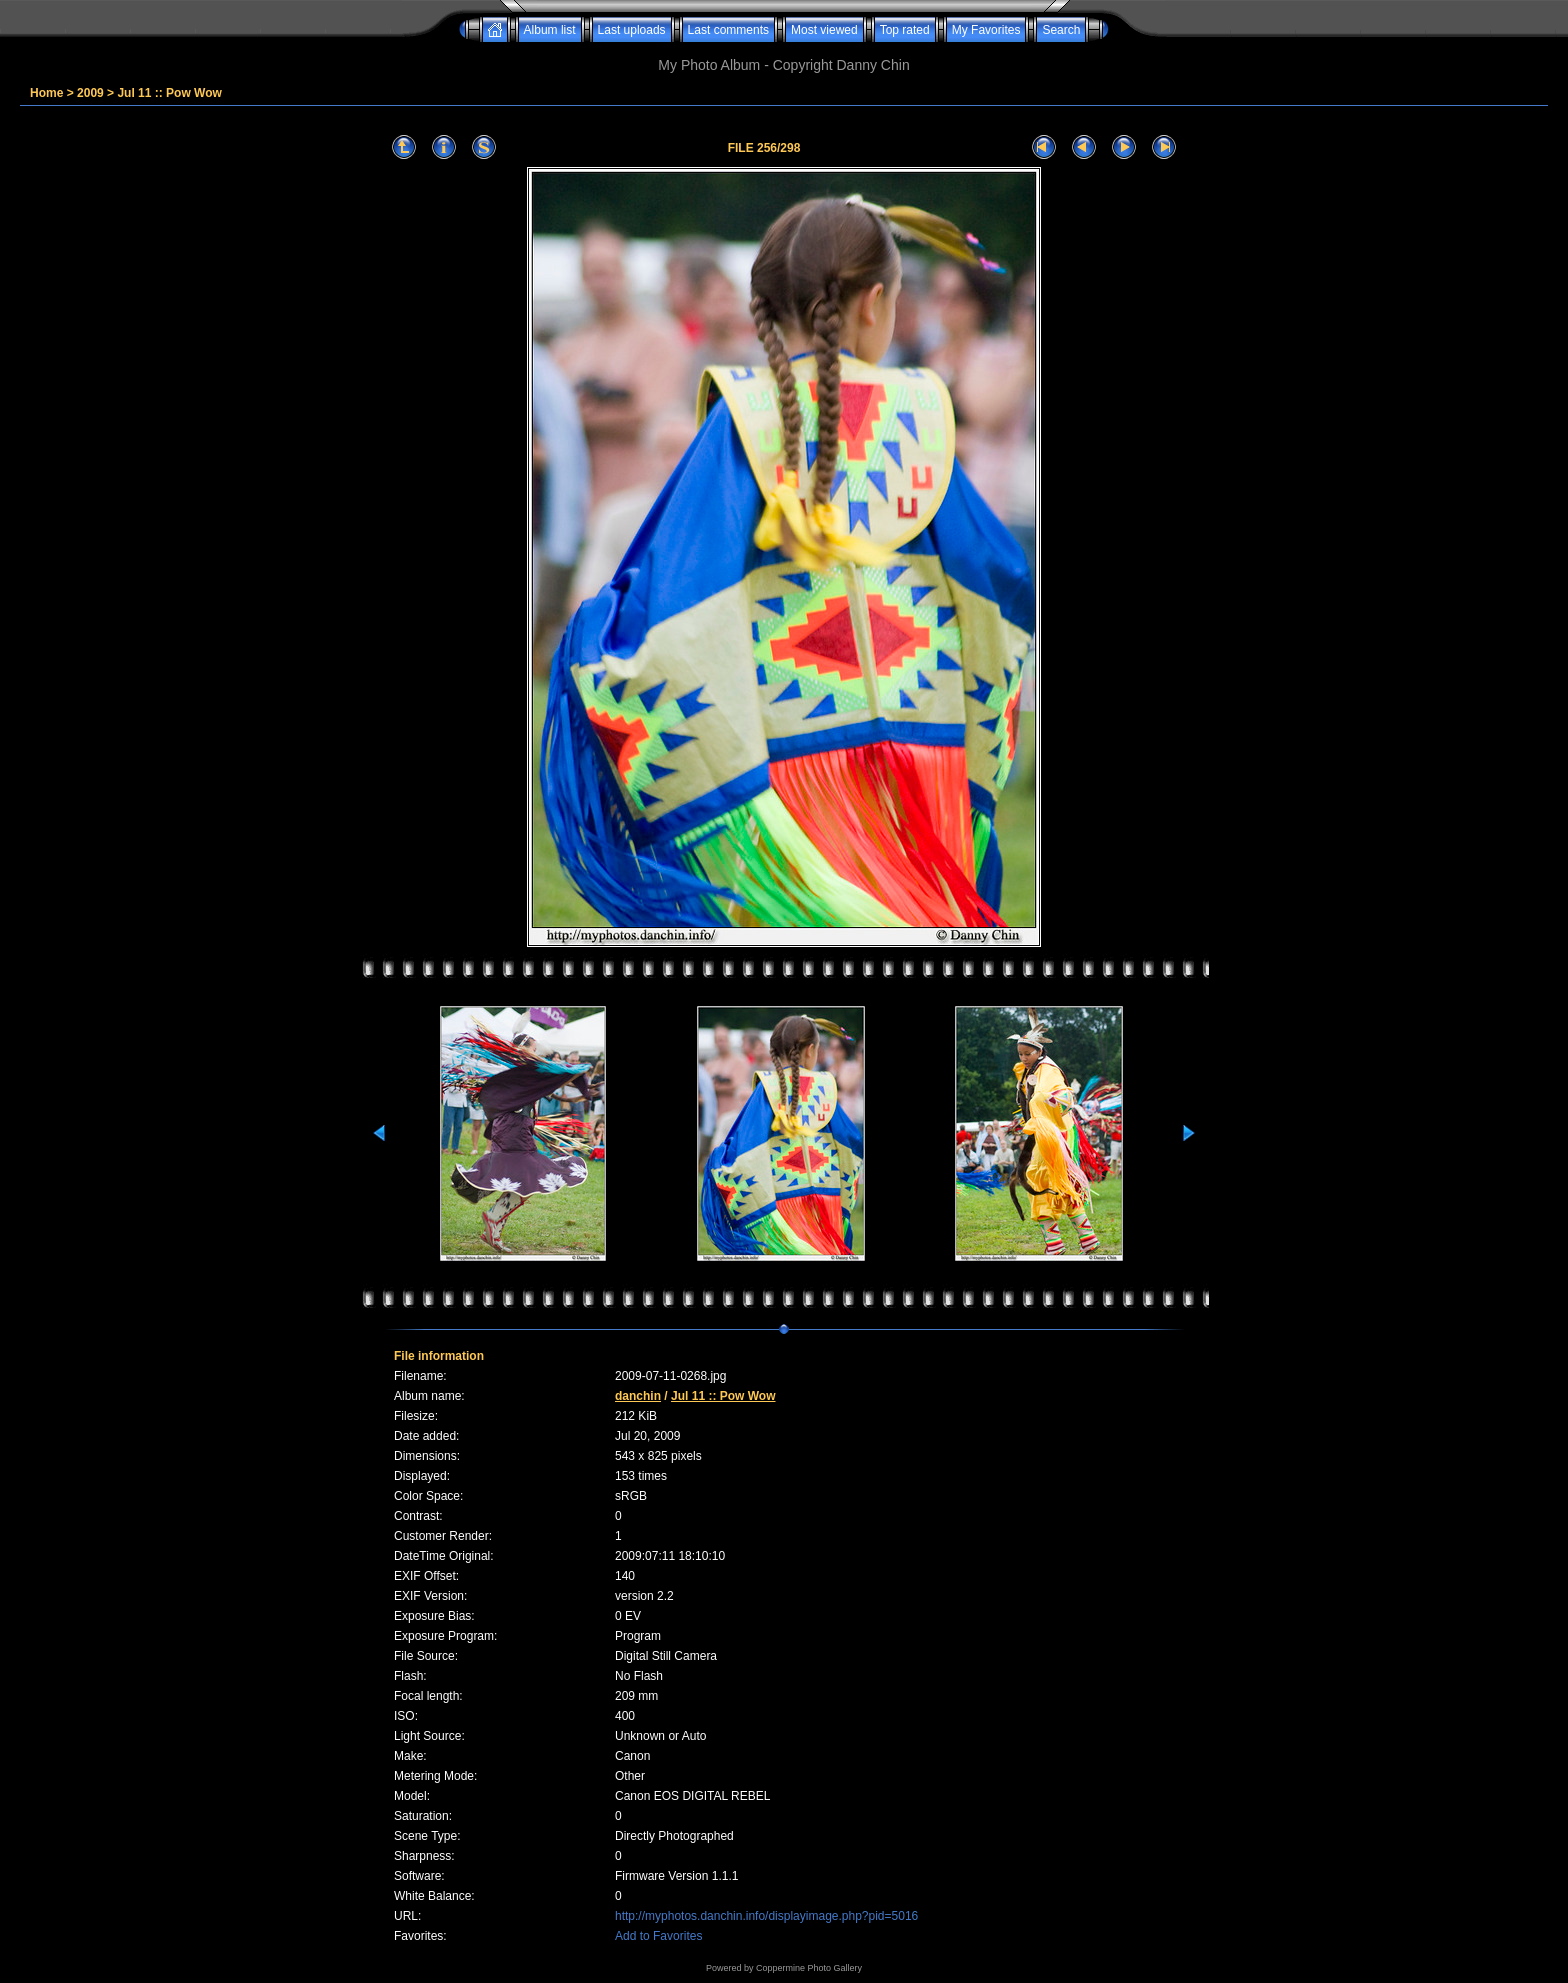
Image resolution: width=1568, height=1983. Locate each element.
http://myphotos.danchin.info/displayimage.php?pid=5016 (766, 1916)
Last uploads (632, 30)
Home (46, 93)
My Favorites (986, 30)
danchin (638, 1396)
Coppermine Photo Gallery (809, 1968)
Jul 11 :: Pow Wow (169, 93)
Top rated (905, 30)
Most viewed (824, 30)
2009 (90, 93)
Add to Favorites (658, 1936)
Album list (550, 30)
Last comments (728, 30)
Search (1061, 30)
